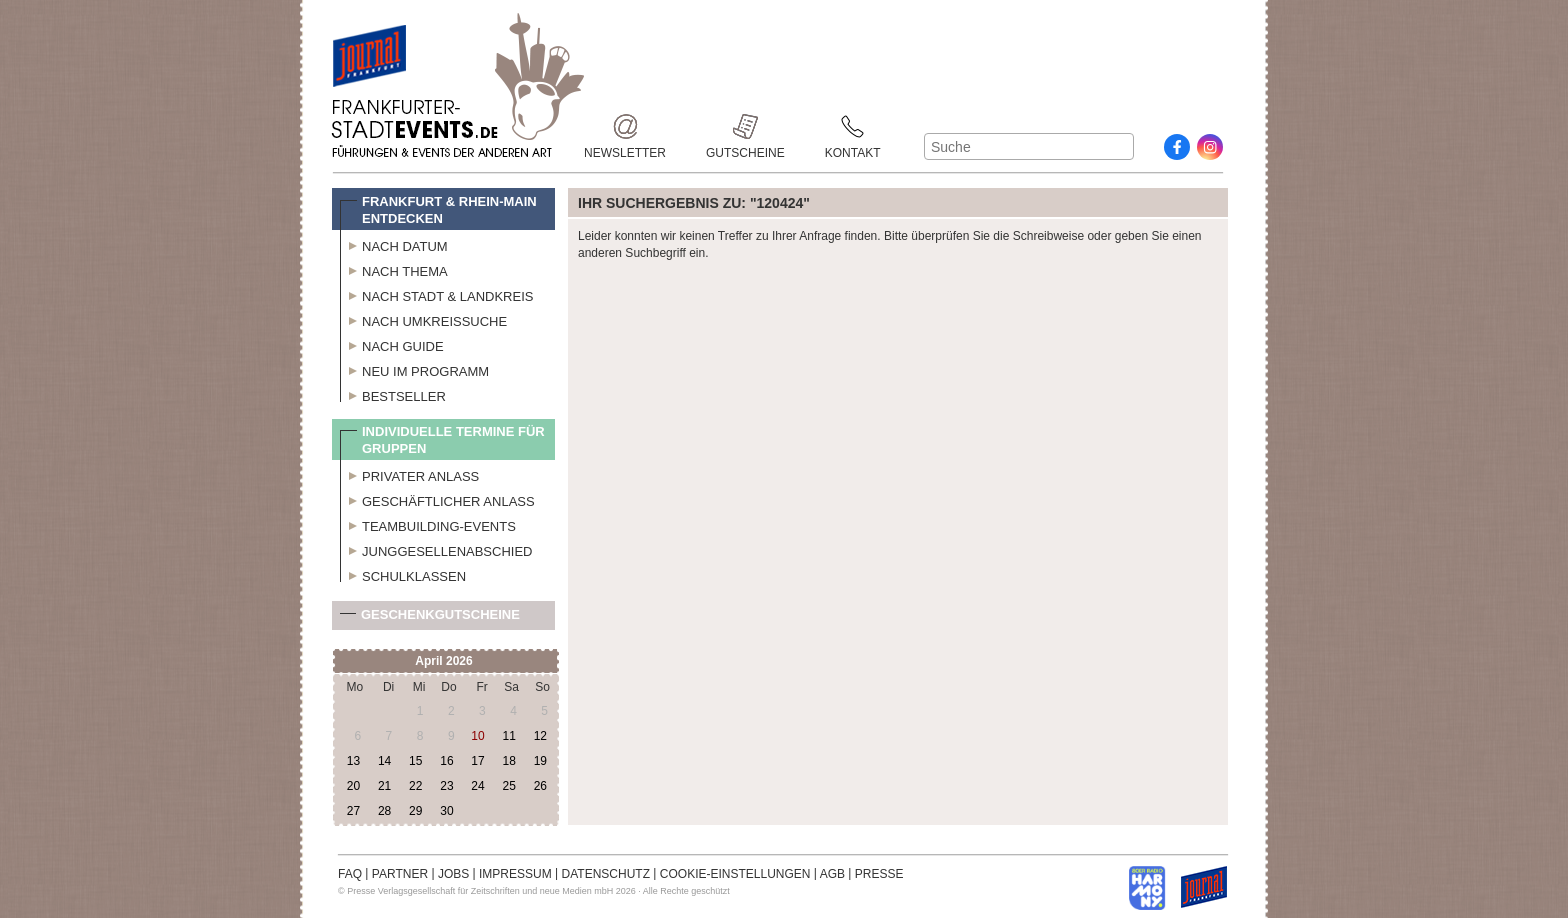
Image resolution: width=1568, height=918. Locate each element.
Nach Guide (392, 344)
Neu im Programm (414, 369)
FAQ (350, 874)
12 (540, 736)
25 (508, 786)
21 (384, 786)
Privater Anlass (409, 474)
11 (508, 736)
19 (540, 761)
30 (446, 811)
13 (353, 761)
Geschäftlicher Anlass (437, 499)
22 (415, 786)
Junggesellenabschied (436, 549)
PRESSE (879, 874)
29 (415, 811)
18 (508, 761)
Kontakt (853, 126)
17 (477, 761)
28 (384, 811)
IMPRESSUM (515, 874)
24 (477, 786)
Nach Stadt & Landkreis (436, 294)
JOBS (453, 874)
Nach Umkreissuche (423, 319)
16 (446, 761)
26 (540, 786)
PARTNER (400, 874)
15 (415, 761)
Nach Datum (394, 244)
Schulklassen (403, 574)
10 (477, 736)
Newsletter (625, 126)
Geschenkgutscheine (430, 618)
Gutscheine (745, 126)
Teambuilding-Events (428, 524)
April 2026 (443, 661)
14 (384, 761)
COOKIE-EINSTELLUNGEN (735, 874)
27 (353, 811)
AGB (832, 874)
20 (353, 786)
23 (446, 786)
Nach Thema (394, 269)
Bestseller (393, 394)
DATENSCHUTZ (606, 874)
